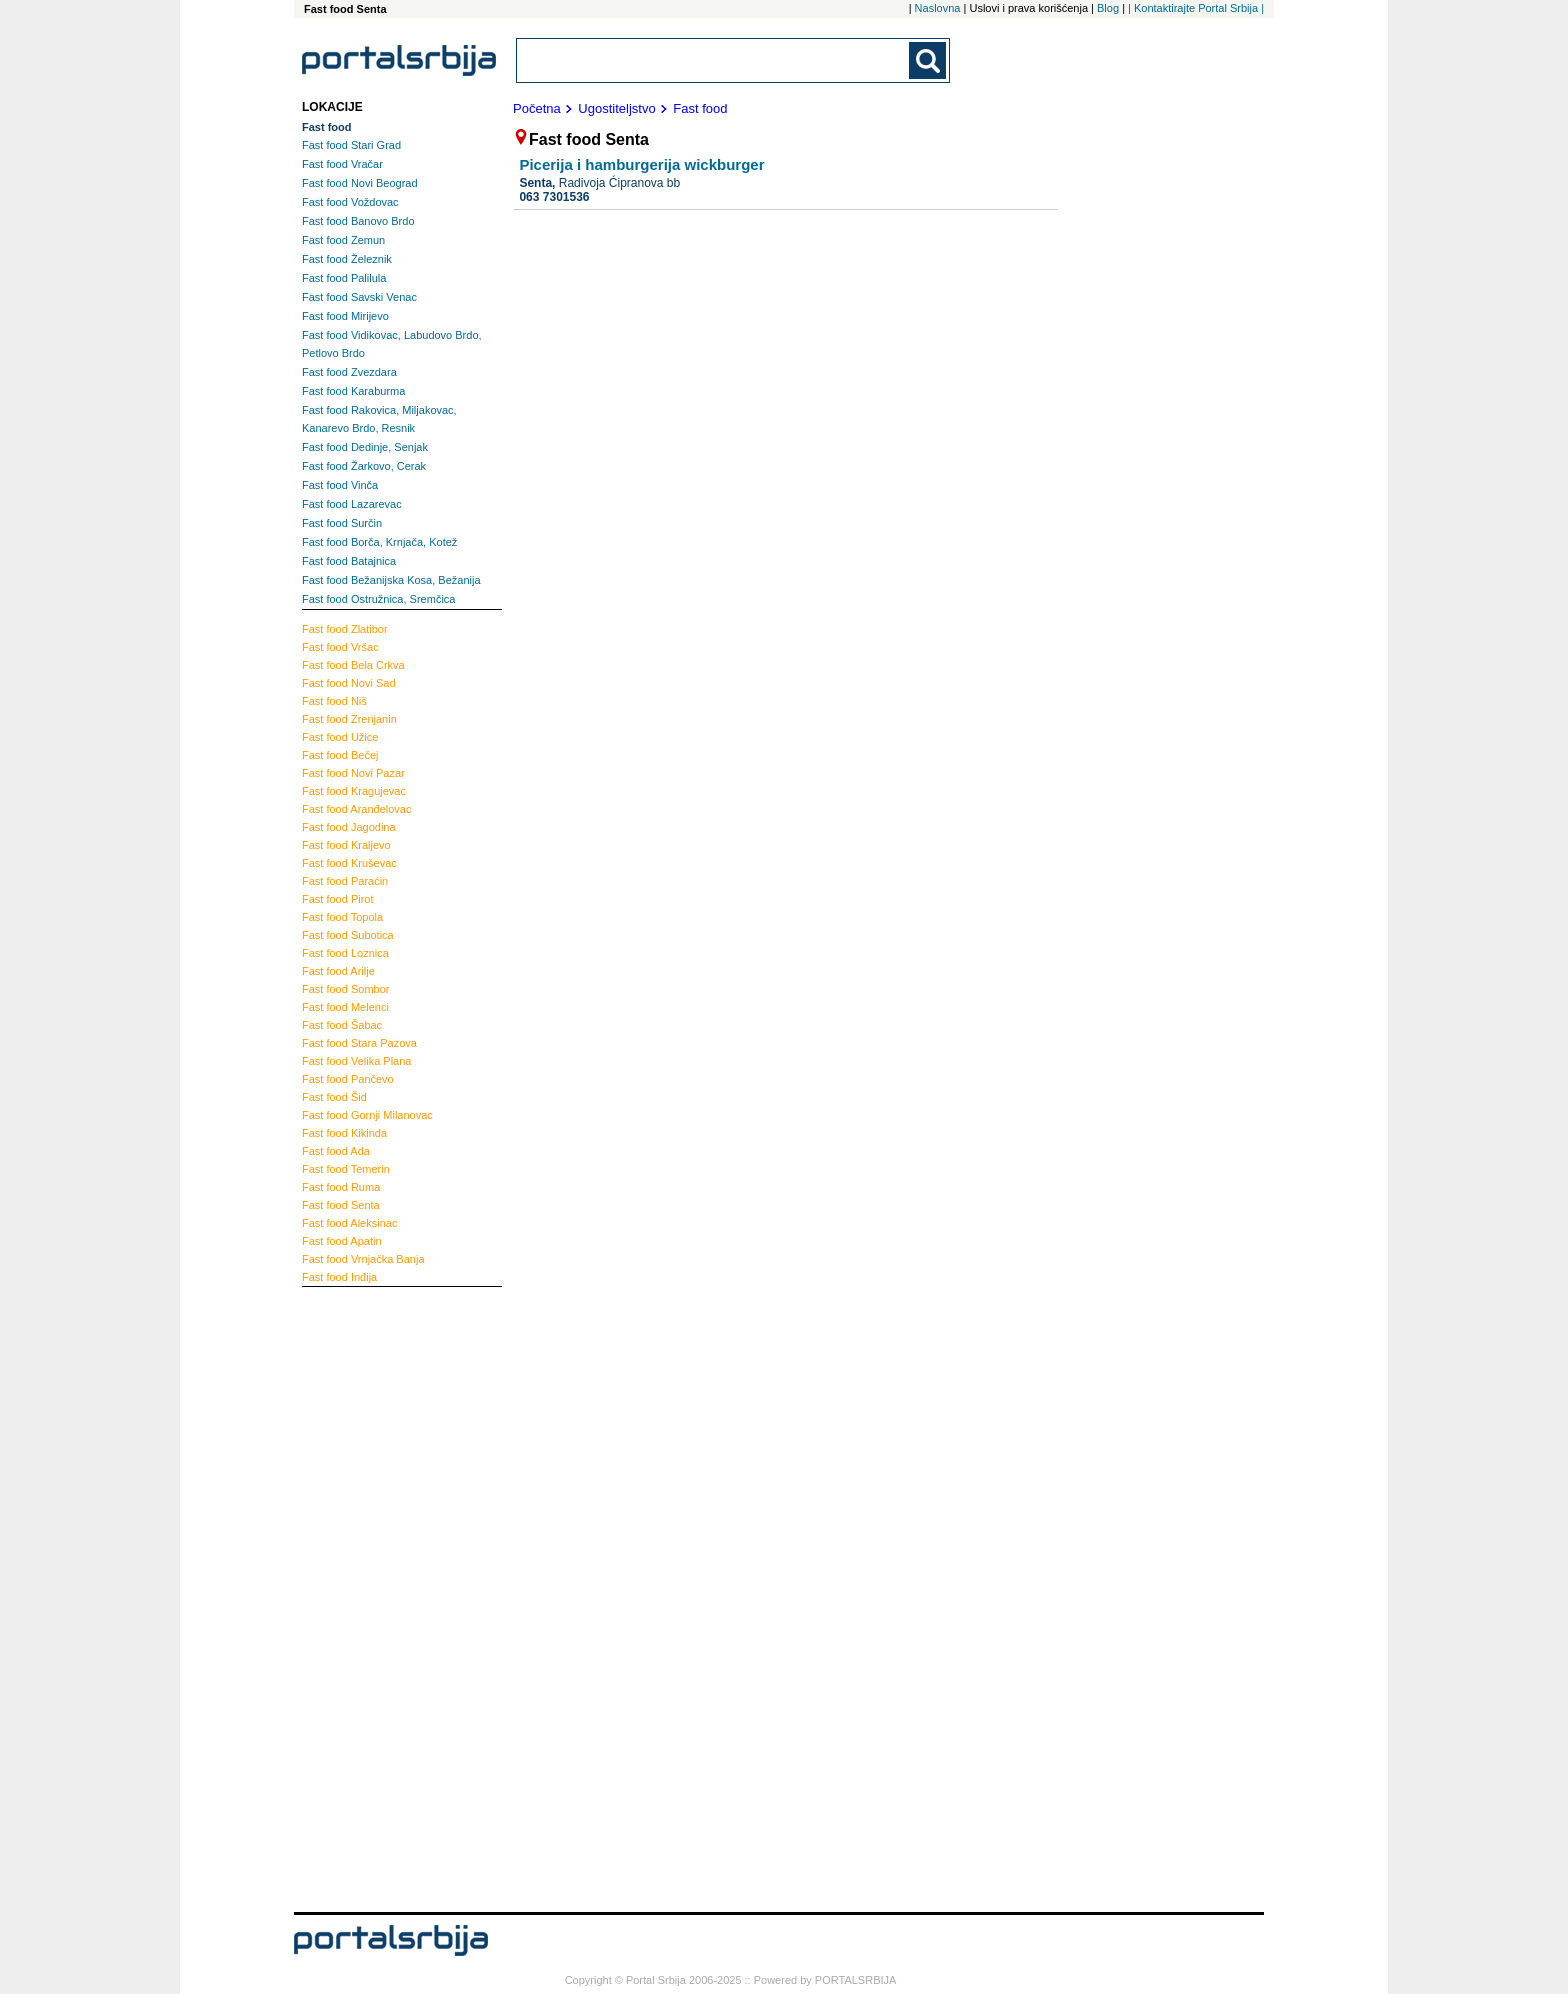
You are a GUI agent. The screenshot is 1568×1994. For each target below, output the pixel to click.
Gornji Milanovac (367, 1115)
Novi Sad (349, 683)
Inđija (339, 1277)
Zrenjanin (349, 719)
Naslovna (938, 8)
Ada (336, 1151)
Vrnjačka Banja (363, 1259)
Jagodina (349, 827)
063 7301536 (554, 197)
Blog (1108, 8)
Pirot (338, 899)
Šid (334, 1097)
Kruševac (349, 863)
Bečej (340, 755)
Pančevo (348, 1079)
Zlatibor (345, 629)
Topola (342, 917)
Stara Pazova (359, 1043)
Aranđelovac (356, 809)
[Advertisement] (382, 1597)
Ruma (341, 1187)
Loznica (345, 953)
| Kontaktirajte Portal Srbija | (1196, 8)
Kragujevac (354, 791)
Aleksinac (349, 1223)
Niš (334, 701)
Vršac (340, 647)
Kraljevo (346, 845)
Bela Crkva (353, 665)
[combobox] (714, 60)
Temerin (346, 1169)
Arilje (338, 971)
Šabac (342, 1025)
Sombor (345, 989)
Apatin (342, 1241)
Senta (341, 1205)
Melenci (345, 1007)
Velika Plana (356, 1061)
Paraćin (345, 881)
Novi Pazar (353, 773)
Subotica (348, 935)
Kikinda (344, 1133)
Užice (340, 737)
